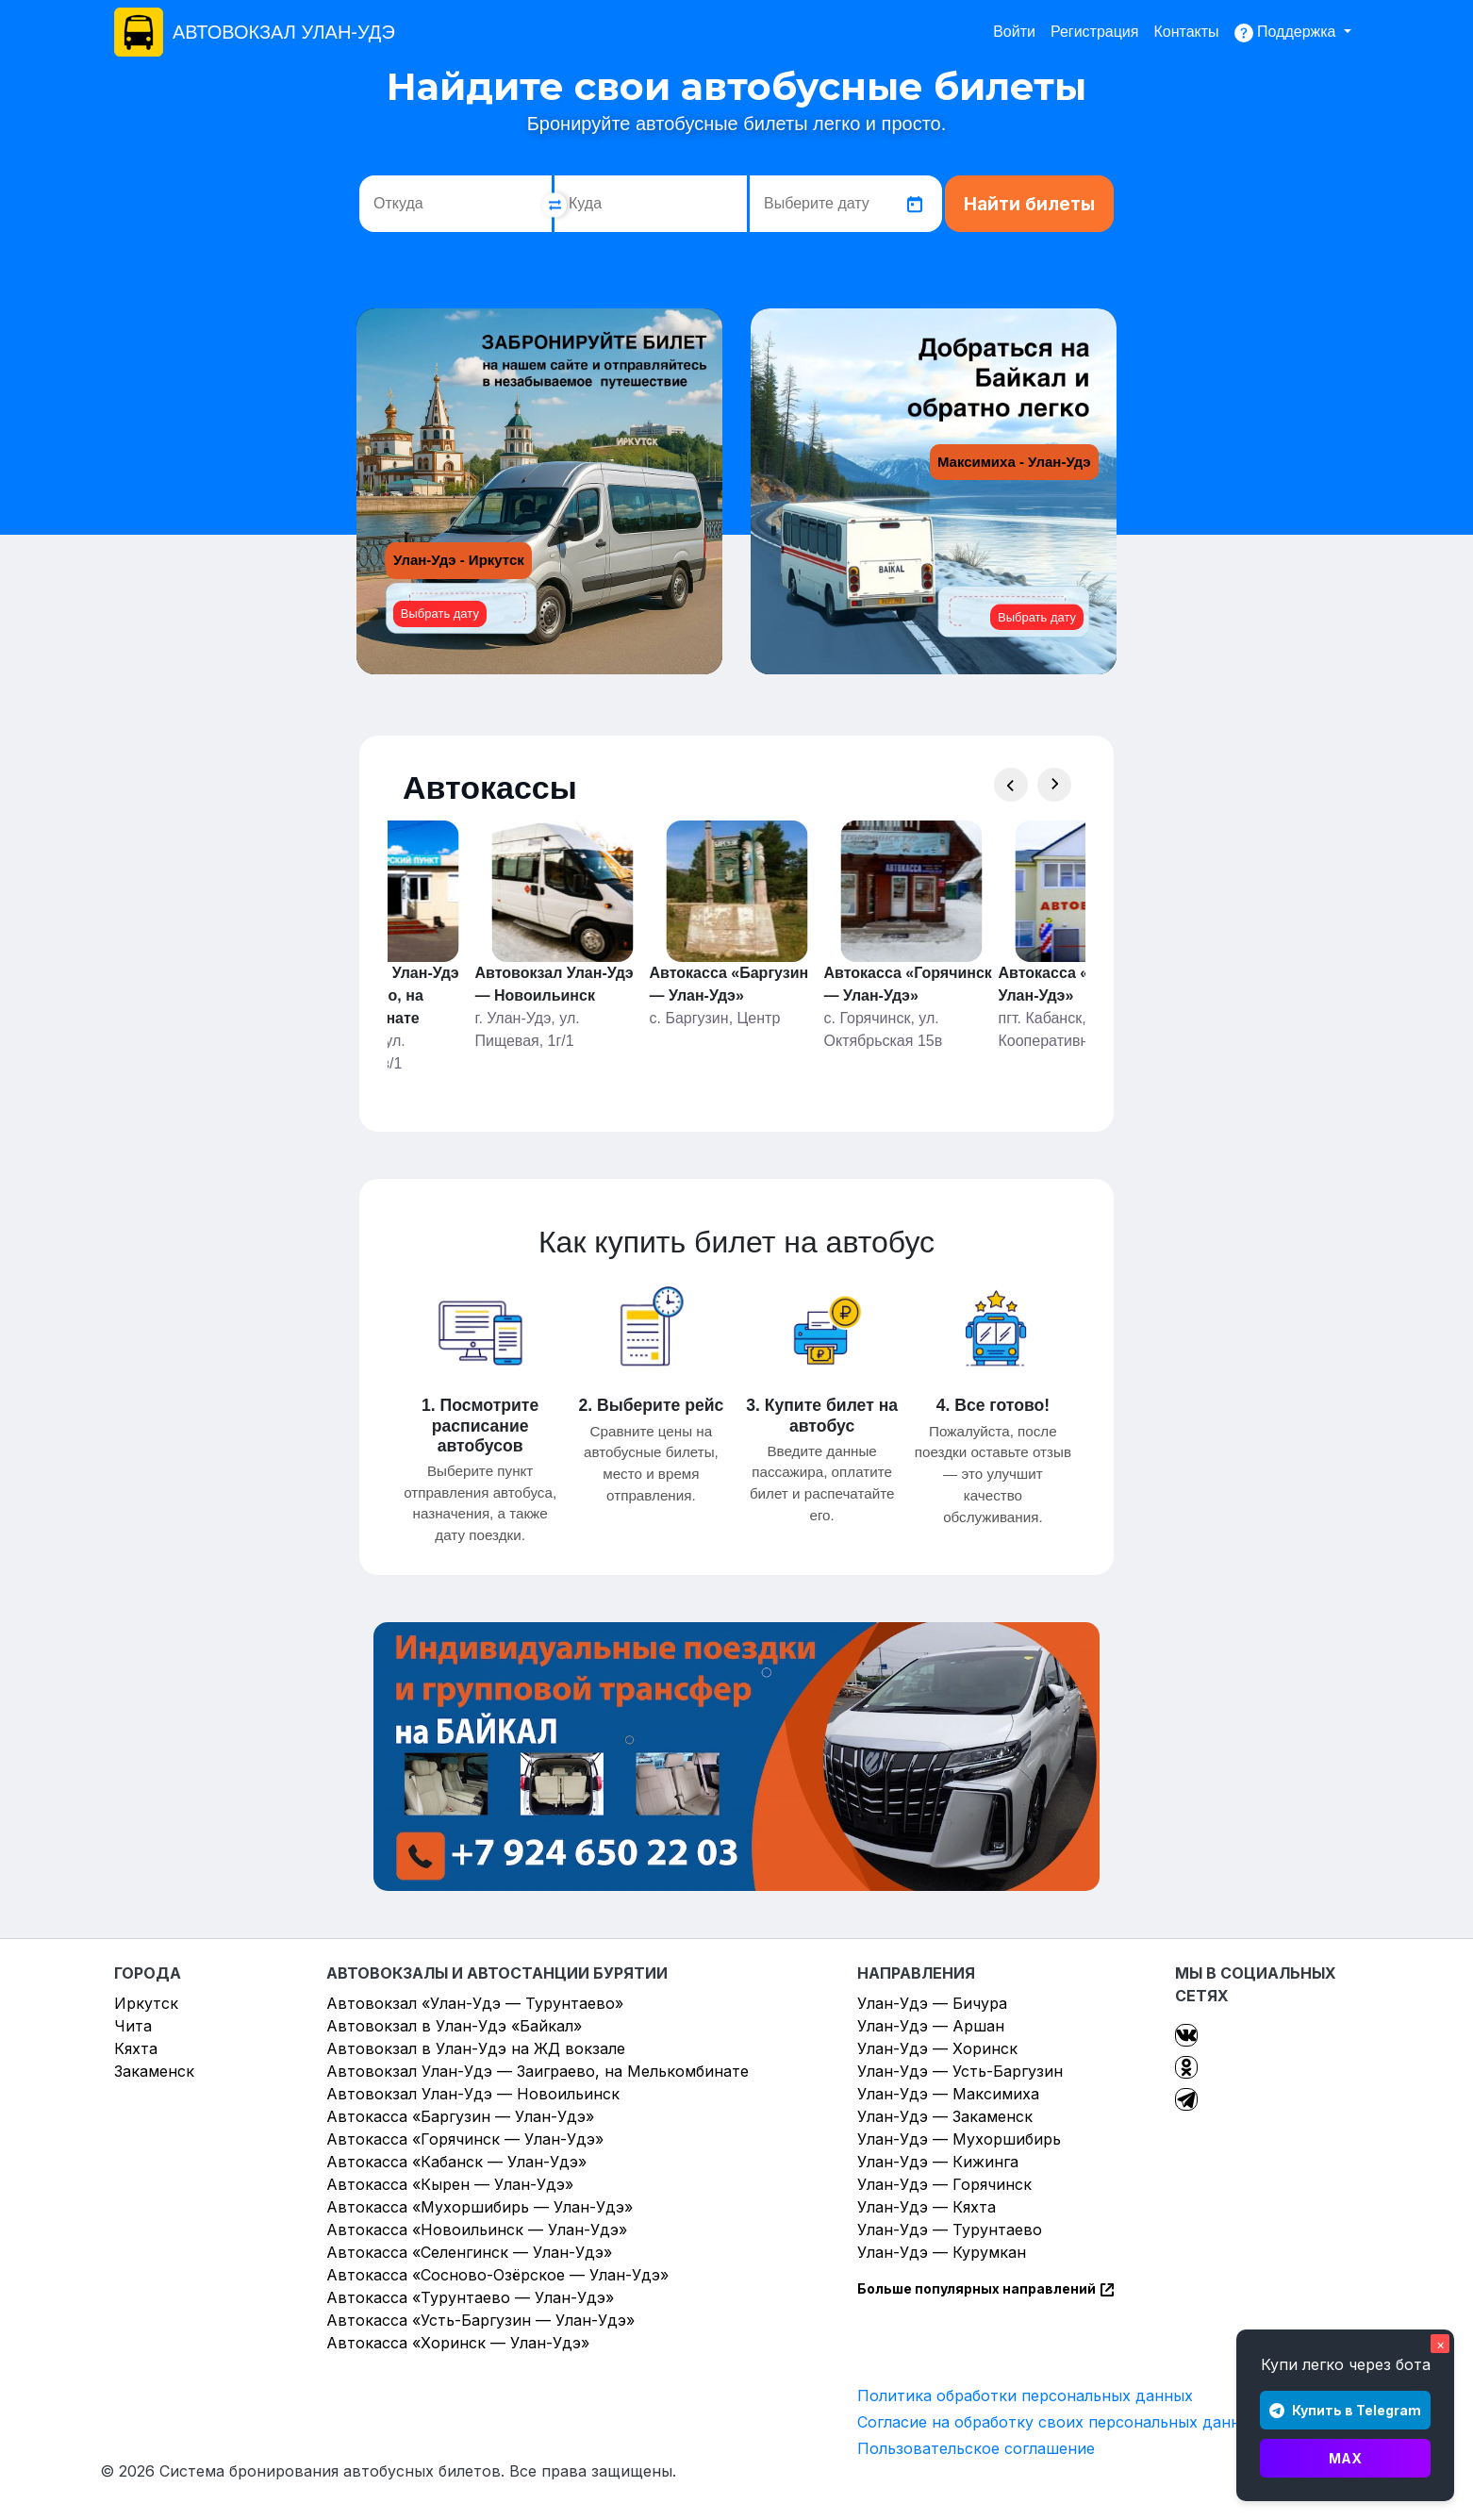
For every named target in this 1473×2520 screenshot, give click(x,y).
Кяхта (135, 2048)
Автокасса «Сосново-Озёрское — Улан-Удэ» (497, 2274)
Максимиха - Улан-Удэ (1014, 462)
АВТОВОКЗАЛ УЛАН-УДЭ (284, 32)
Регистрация (1095, 32)
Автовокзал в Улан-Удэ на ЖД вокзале (475, 2048)
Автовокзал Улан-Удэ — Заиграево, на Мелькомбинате (537, 2071)
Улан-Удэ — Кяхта (926, 2206)
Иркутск (146, 2003)
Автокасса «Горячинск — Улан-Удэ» (465, 2139)
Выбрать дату (440, 613)
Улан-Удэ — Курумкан (941, 2252)
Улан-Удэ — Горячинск (944, 2184)
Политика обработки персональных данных (1025, 2395)
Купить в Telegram (1345, 2410)
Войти (1014, 32)
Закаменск (154, 2071)
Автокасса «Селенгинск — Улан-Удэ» (469, 2252)
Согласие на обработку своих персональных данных (1058, 2421)
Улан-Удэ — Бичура (932, 2003)
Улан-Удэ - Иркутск (458, 560)
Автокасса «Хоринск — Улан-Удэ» (457, 2342)
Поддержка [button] (1287, 33)
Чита (133, 2025)
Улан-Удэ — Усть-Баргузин (960, 2071)
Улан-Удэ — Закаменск (945, 2116)
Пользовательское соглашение (976, 2448)
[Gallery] (736, 948)
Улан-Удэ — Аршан (930, 2025)
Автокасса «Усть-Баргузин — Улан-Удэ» (480, 2320)
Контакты (1185, 32)
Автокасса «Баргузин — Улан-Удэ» (460, 2116)
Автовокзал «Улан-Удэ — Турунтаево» (474, 2003)
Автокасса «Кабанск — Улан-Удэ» (456, 2161)
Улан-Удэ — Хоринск (937, 2048)
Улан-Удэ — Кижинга (937, 2161)
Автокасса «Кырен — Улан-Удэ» (449, 2184)
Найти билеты (1029, 204)
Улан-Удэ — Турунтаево (949, 2229)
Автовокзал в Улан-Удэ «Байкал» (454, 2025)
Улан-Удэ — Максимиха (948, 2093)
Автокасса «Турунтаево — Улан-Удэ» (470, 2297)
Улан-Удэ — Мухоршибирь (959, 2139)
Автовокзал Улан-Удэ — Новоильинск (473, 2093)
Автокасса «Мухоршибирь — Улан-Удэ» (479, 2206)
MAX (1345, 2458)
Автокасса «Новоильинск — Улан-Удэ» (476, 2229)
